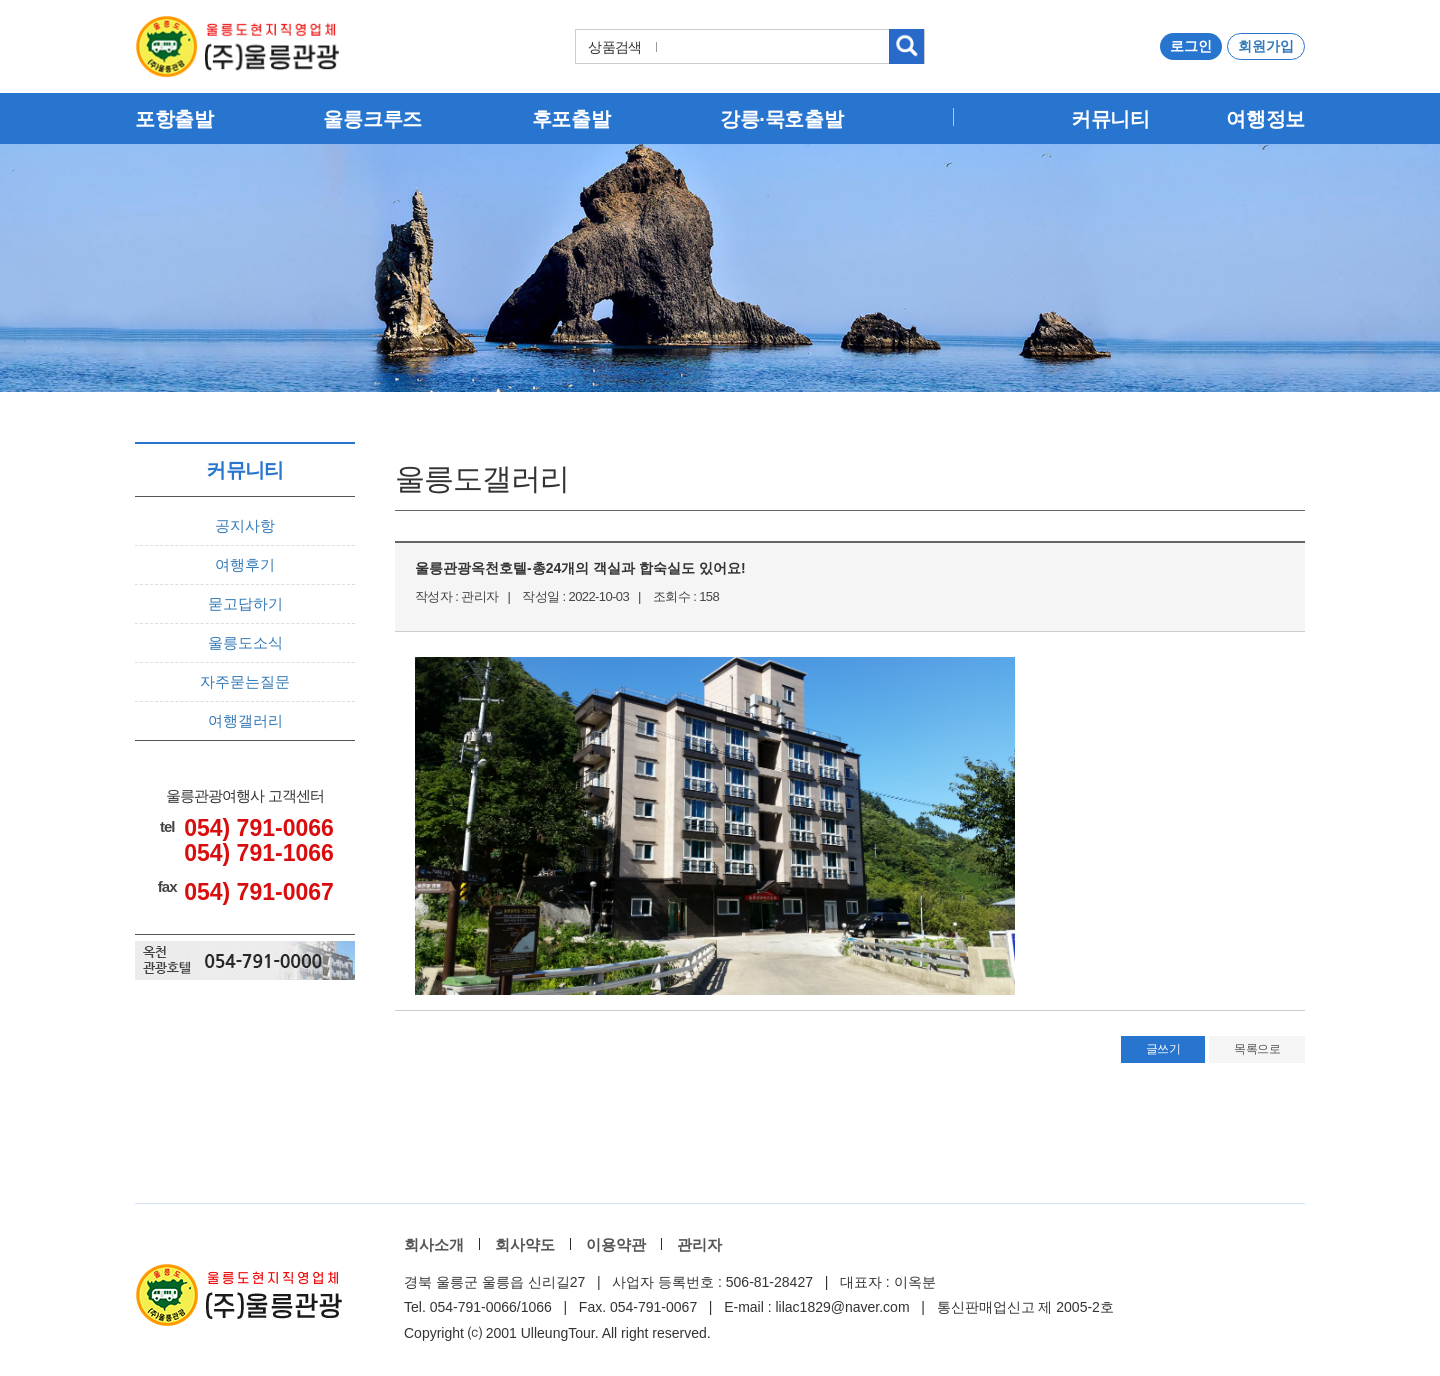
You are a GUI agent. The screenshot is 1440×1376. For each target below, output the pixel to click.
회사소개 (434, 1244)
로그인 (1191, 46)
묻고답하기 (245, 603)
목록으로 (1257, 1049)
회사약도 (525, 1244)
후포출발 (571, 119)
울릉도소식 (245, 642)
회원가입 (1266, 46)
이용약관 (616, 1244)
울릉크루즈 (372, 119)
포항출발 (174, 119)
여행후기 (245, 564)
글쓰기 (1163, 1049)
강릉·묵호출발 (781, 119)
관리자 (699, 1244)
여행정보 (1265, 119)
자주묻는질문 (245, 681)
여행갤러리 (245, 720)
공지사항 (245, 525)
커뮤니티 (1110, 119)
